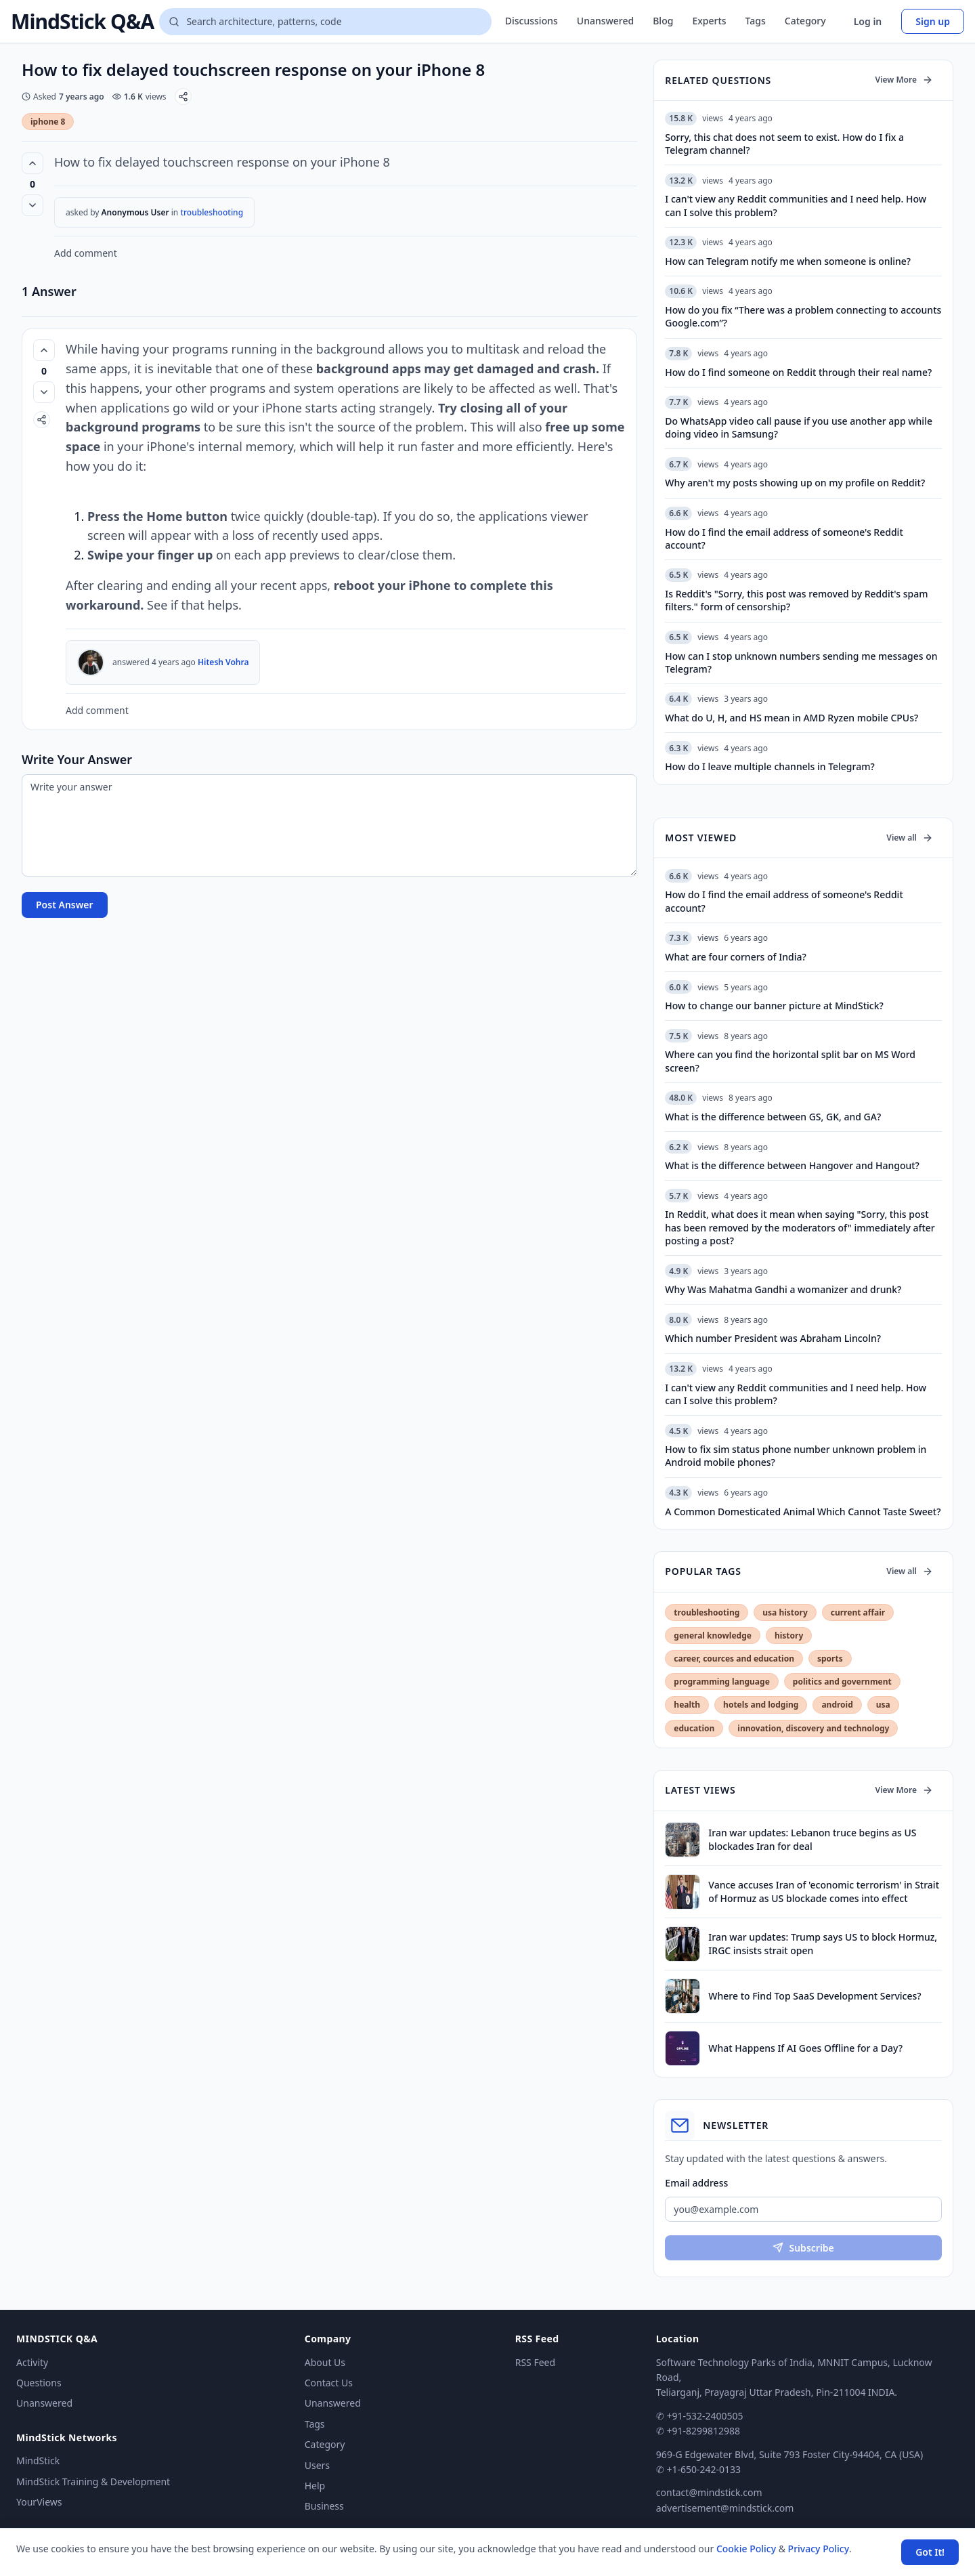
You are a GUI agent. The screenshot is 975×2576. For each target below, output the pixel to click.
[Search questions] (325, 21)
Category (805, 20)
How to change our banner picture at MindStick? (774, 1005)
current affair (858, 1612)
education (694, 1728)
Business (324, 2505)
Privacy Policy (818, 2548)
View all (909, 837)
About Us (325, 2362)
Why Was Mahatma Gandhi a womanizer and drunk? (783, 1289)
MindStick (38, 2460)
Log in (868, 21)
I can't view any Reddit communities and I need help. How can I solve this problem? (795, 1394)
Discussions (531, 20)
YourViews (39, 2501)
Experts (709, 20)
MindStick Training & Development (93, 2481)
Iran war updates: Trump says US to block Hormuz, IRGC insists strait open (822, 1943)
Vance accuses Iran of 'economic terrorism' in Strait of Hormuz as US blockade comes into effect (823, 1891)
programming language (721, 1681)
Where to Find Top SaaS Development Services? (814, 1995)
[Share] (183, 96)
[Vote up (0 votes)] (32, 163)
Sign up (932, 21)
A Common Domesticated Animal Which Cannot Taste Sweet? (802, 1511)
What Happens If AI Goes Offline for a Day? (805, 2048)
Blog (663, 20)
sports (830, 1658)
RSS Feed (535, 2362)
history (789, 1635)
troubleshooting (211, 212)
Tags (755, 20)
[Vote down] (32, 205)
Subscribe (803, 2247)
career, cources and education (734, 1658)
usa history (784, 1612)
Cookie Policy (746, 2548)
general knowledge (713, 1635)
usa (883, 1704)
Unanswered (605, 20)
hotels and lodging (760, 1704)
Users (317, 2465)
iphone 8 (47, 121)
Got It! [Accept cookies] (930, 2552)
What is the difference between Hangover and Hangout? (792, 1165)
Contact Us (329, 2382)
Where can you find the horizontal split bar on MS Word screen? (790, 1061)
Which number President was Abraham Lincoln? (773, 1338)
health (687, 1704)
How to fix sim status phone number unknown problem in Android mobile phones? (795, 1456)
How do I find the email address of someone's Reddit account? (784, 901)
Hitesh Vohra (223, 662)
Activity (32, 2362)
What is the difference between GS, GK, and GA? (773, 1116)
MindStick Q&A (82, 22)
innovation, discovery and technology (813, 1728)
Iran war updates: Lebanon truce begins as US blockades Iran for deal (812, 1839)
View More (904, 79)
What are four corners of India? (735, 956)
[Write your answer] (329, 825)
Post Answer (64, 904)
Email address (696, 2182)
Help (315, 2485)
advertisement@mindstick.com (725, 2507)
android (836, 1704)
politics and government (842, 1681)
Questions (39, 2382)
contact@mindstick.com (709, 2492)
